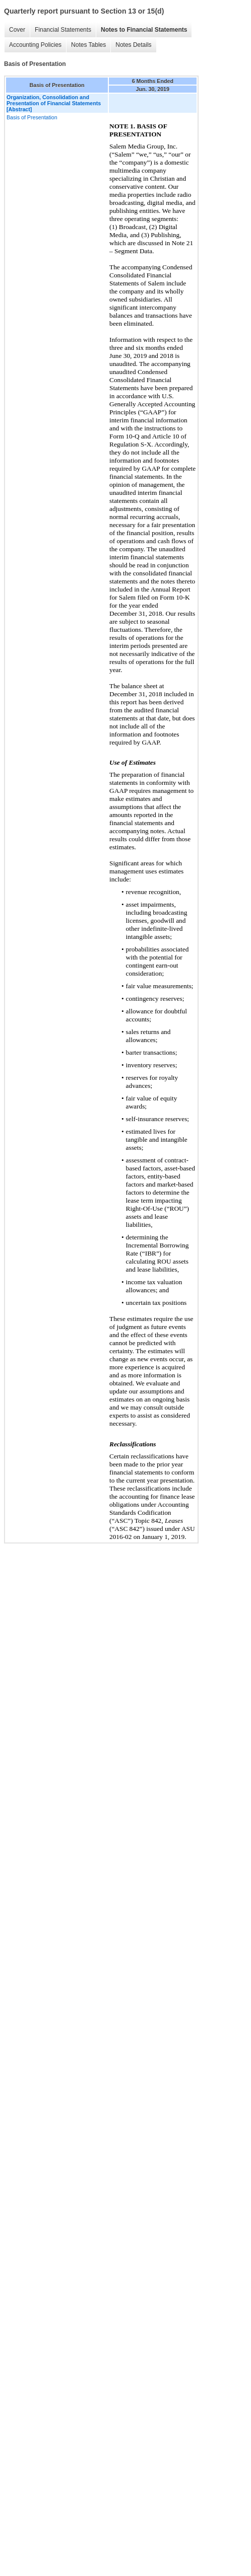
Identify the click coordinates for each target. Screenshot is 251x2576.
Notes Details (133, 44)
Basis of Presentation (32, 117)
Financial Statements (63, 29)
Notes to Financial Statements (144, 29)
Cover (17, 29)
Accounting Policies (35, 44)
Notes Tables (88, 44)
